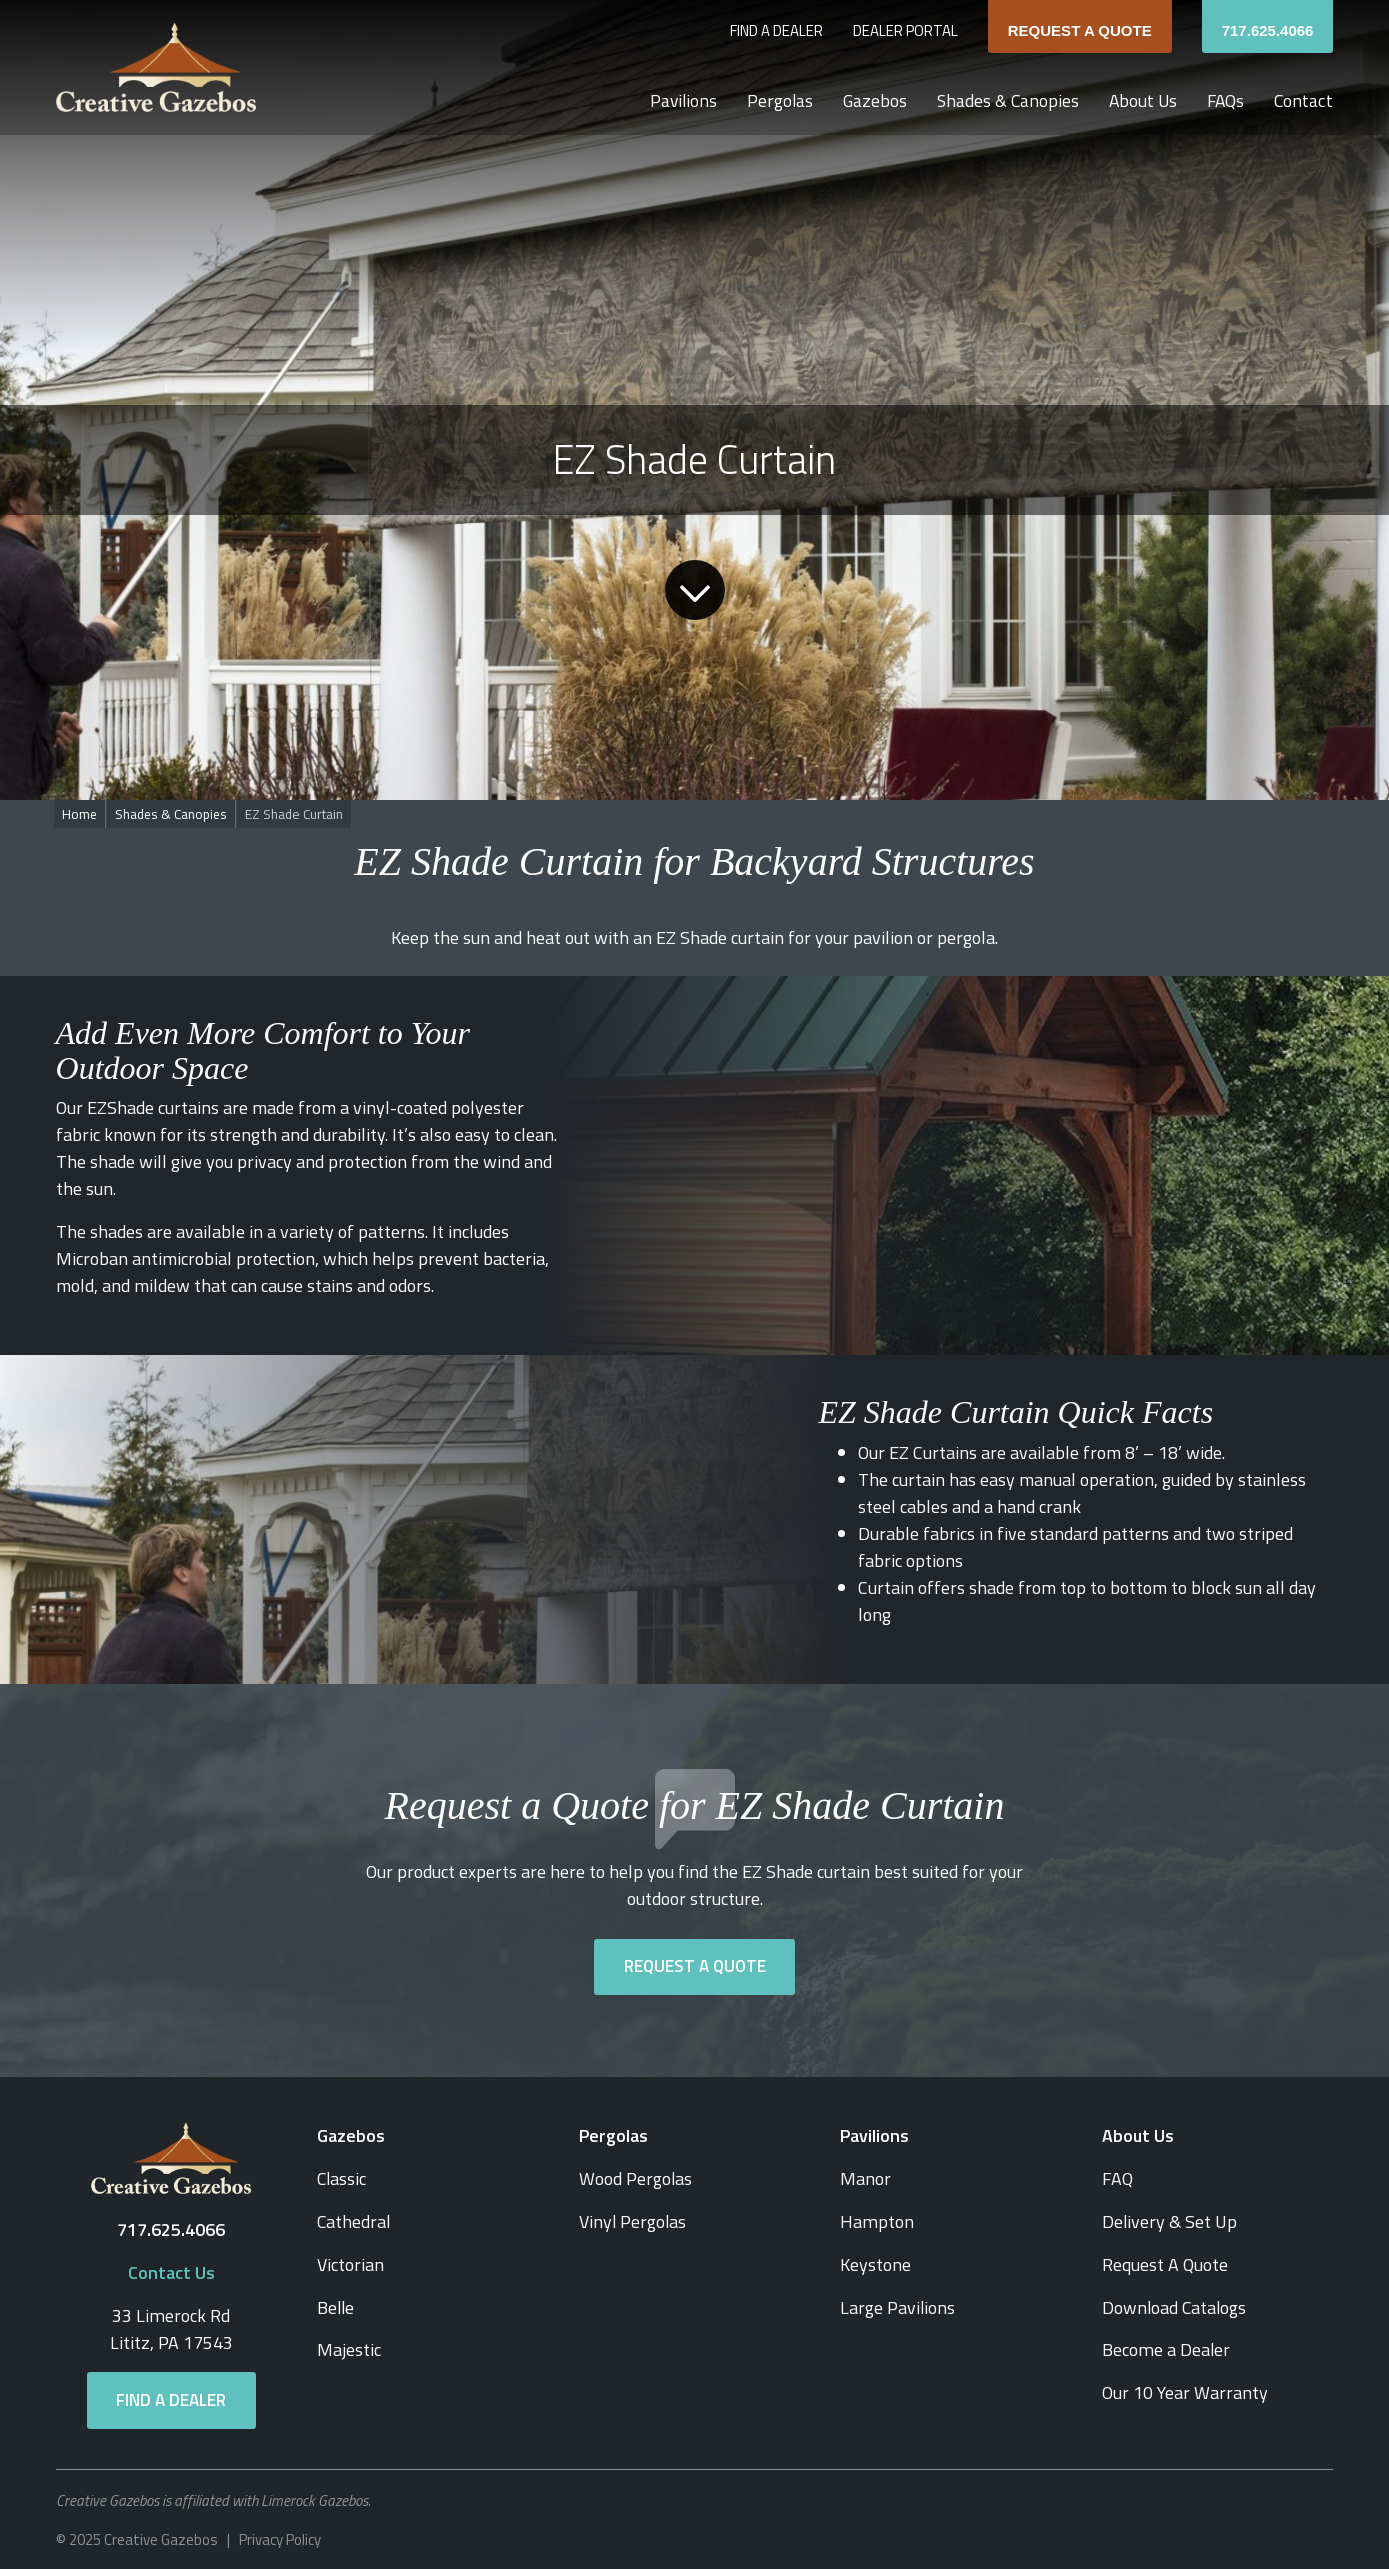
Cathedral (354, 2220)
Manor (865, 2178)
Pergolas (772, 101)
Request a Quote (695, 1967)
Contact (1303, 101)
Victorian (350, 2262)
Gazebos (868, 101)
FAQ (1117, 2178)
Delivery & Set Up (1170, 2220)
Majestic (349, 2346)
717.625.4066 (1268, 30)
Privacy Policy (280, 2537)
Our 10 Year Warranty (1185, 2388)
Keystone (875, 2262)
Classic (342, 2178)
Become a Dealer (1166, 2346)
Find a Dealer (776, 31)
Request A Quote (1080, 30)
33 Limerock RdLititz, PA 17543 (171, 2328)
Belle (336, 2304)
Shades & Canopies (1003, 101)
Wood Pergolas (636, 2178)
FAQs (1224, 101)
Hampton (876, 2220)
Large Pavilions (898, 2304)
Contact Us (171, 2272)
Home (80, 814)
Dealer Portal (905, 31)
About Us (1140, 101)
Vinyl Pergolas (633, 2220)
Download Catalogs (1175, 2304)
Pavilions (674, 101)
